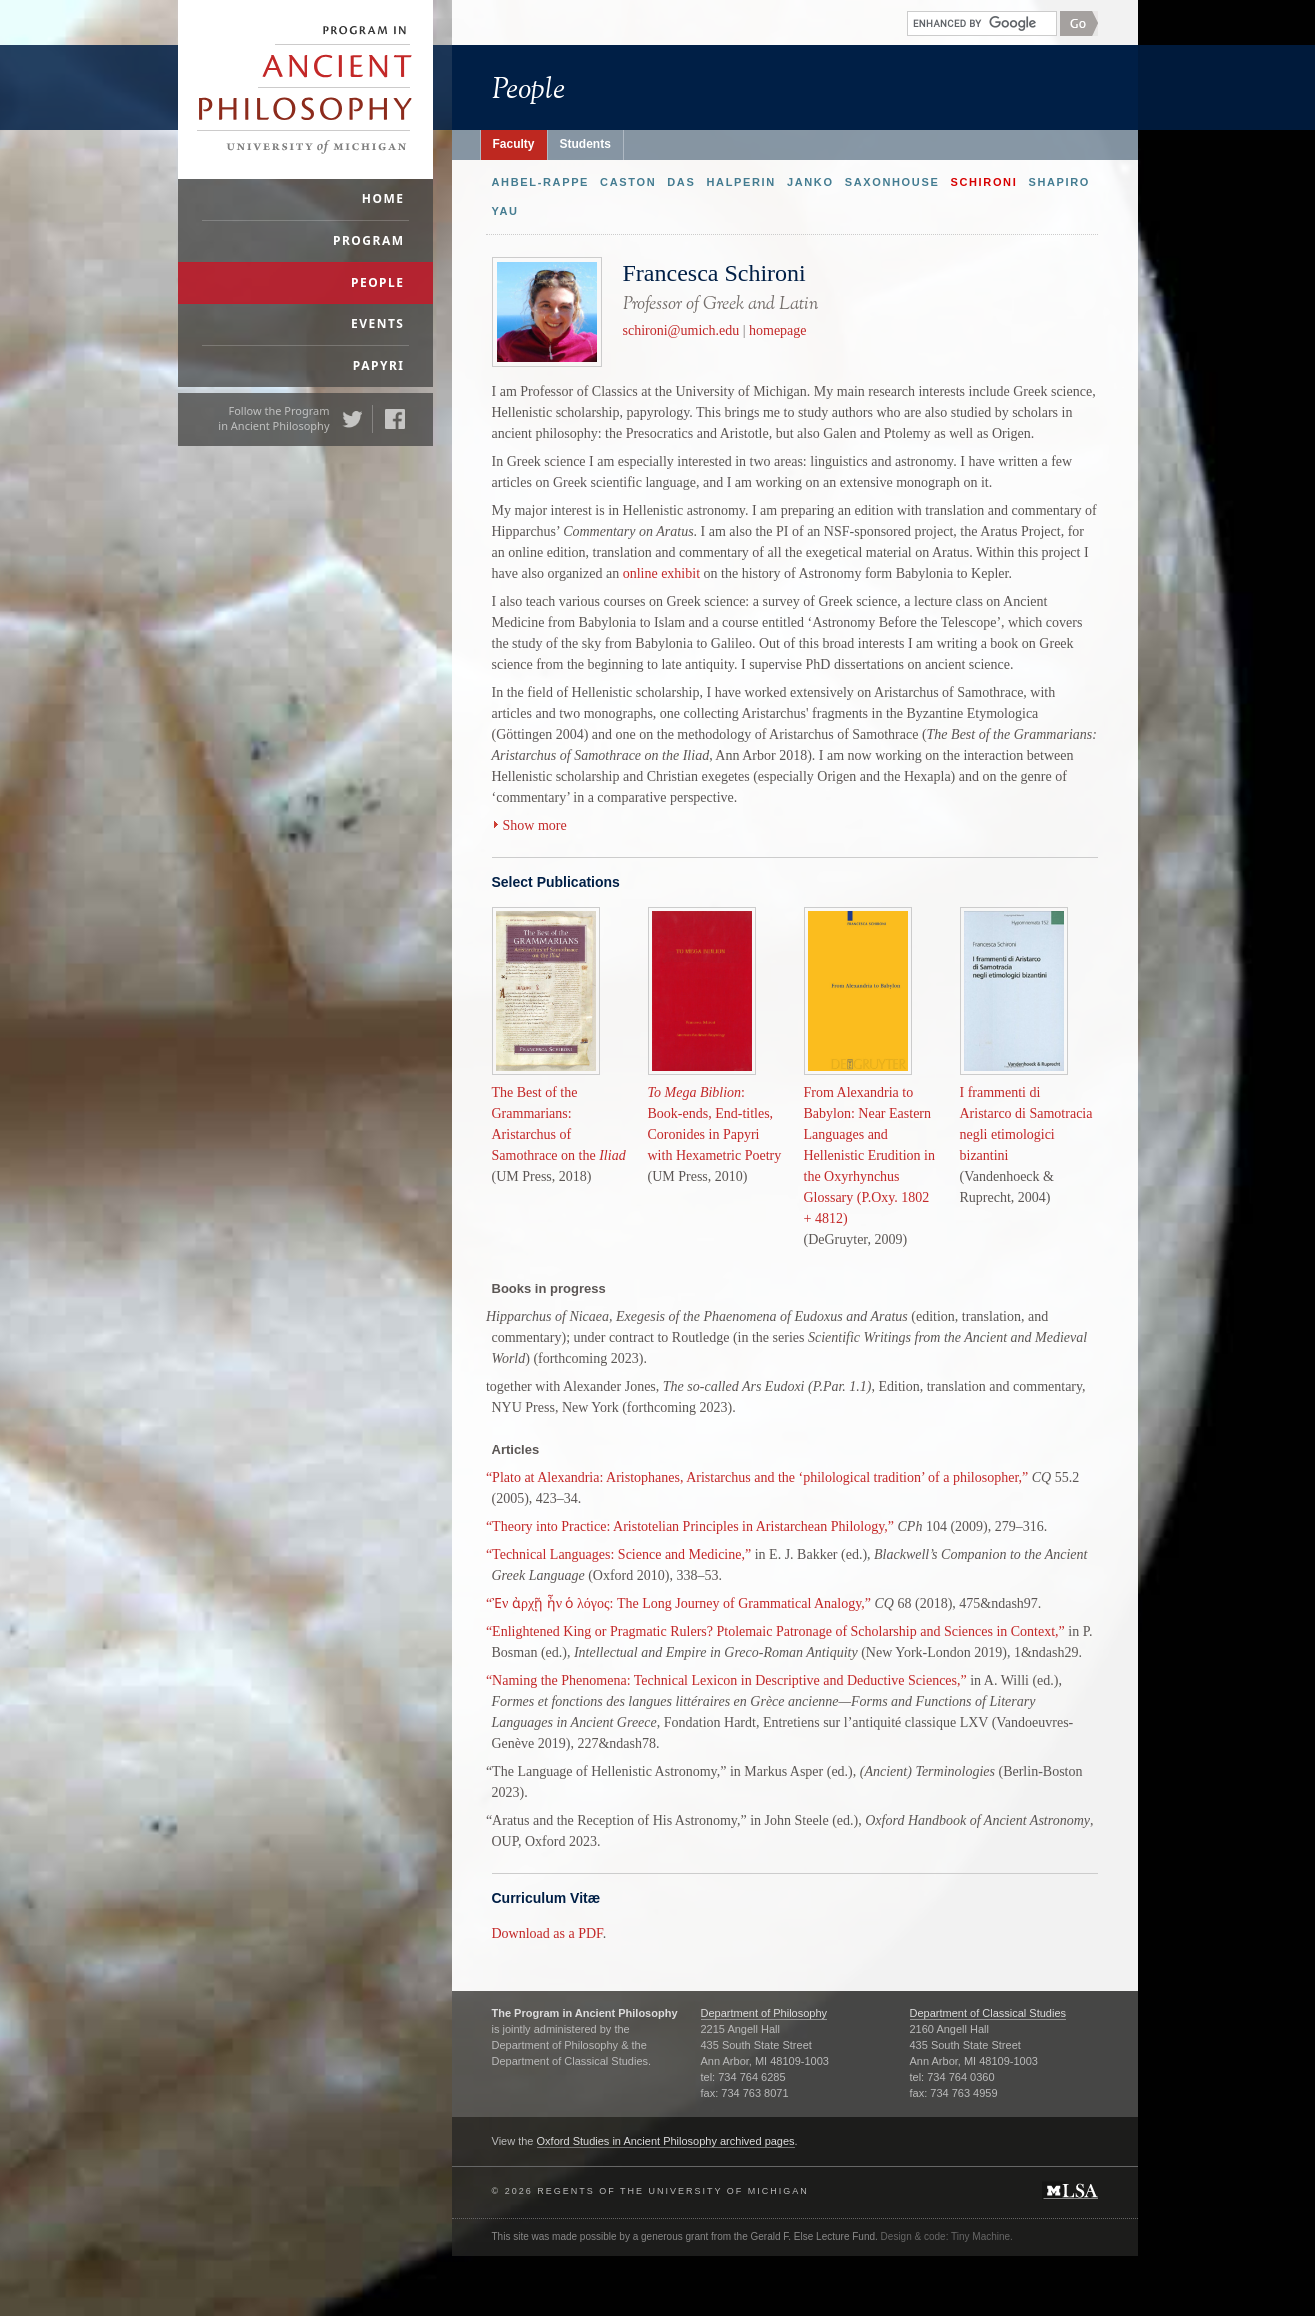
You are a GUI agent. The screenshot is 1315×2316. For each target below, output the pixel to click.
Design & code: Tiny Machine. (947, 2236)
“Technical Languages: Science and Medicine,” (618, 1554)
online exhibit (661, 573)
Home (383, 198)
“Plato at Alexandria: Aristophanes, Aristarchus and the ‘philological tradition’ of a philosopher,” (757, 1477)
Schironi (983, 182)
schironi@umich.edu (681, 330)
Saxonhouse (892, 182)
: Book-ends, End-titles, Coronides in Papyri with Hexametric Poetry (715, 1045)
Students (585, 144)
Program (369, 240)
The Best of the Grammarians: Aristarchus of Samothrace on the (559, 1045)
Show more (535, 825)
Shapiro (1059, 182)
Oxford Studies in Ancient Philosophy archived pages (666, 2141)
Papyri (379, 365)
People (378, 282)
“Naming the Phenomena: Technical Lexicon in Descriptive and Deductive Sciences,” (726, 1680)
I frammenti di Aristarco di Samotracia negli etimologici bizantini (1026, 1056)
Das (681, 182)
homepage (778, 330)
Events (378, 323)
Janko (810, 182)
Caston (628, 182)
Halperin (740, 182)
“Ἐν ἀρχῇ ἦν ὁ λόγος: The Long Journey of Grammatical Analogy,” (678, 1603)
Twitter (352, 419)
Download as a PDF (547, 1933)
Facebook (395, 419)
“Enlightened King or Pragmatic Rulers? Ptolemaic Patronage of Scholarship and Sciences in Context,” (775, 1631)
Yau (505, 211)
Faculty (514, 144)
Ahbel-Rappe (541, 182)
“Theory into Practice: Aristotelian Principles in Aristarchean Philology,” (690, 1526)
